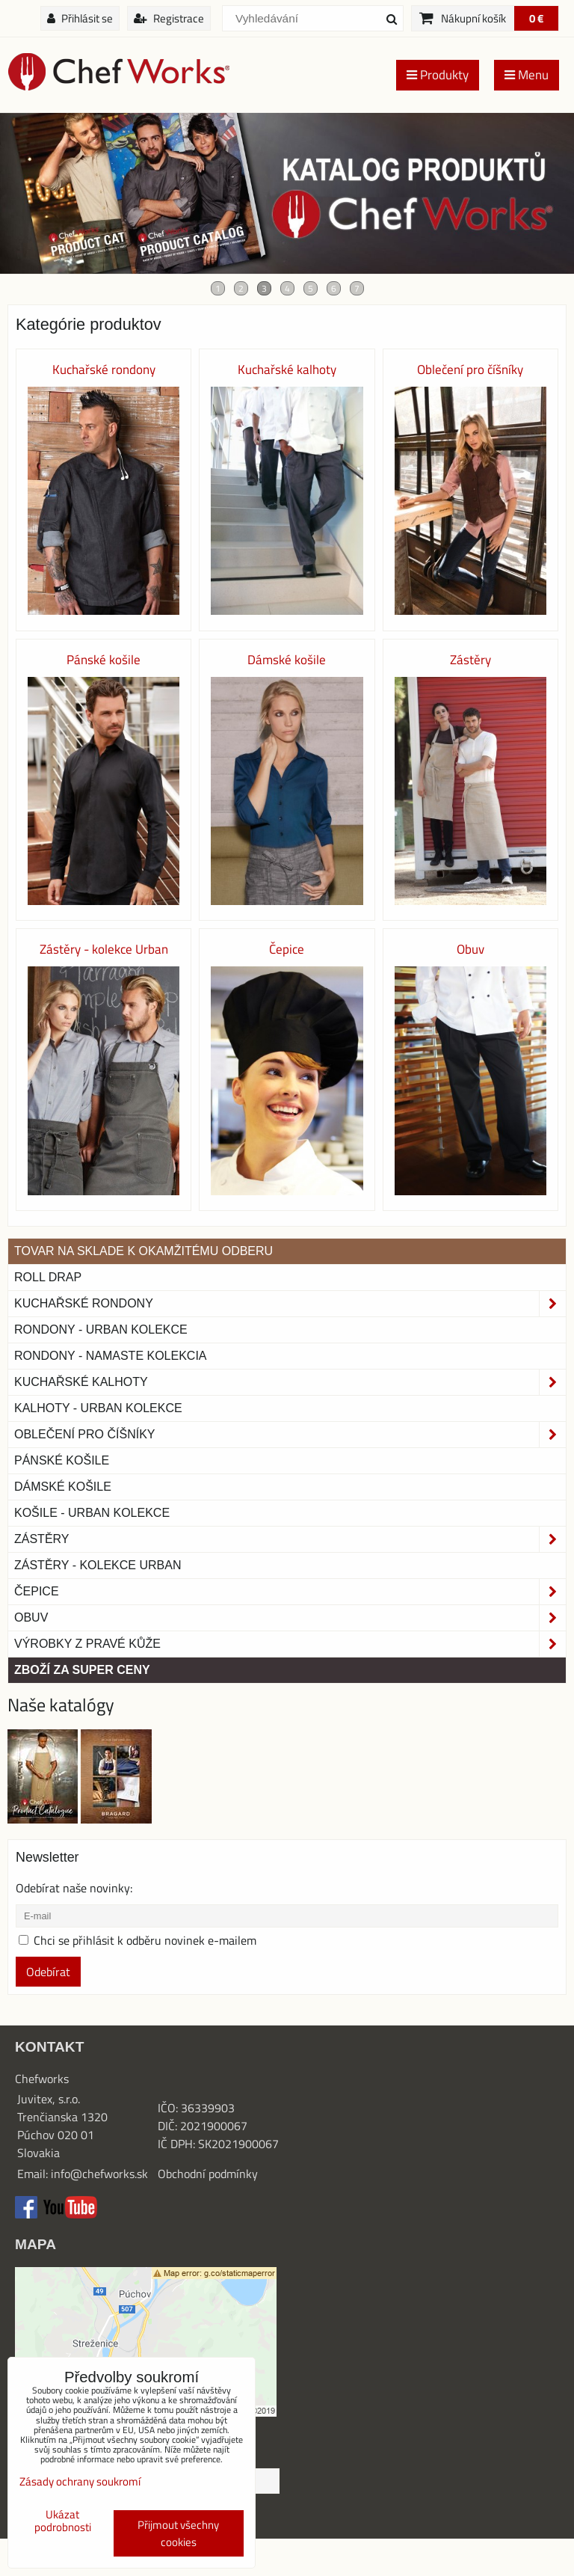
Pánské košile (61, 1460)
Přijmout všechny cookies (178, 2533)
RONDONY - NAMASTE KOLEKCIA (110, 1355)
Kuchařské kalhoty (290, 1382)
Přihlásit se (80, 18)
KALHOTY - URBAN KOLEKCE (98, 1408)
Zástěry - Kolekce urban (97, 1565)
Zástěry (290, 1539)
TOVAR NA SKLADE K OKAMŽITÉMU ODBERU (143, 1251)
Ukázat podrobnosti (62, 2521)
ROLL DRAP (47, 1277)
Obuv (290, 1618)
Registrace (169, 18)
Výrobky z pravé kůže (290, 1644)
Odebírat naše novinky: (74, 1888)
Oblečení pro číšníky (290, 1434)
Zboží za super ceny (82, 1669)
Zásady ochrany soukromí (80, 2481)
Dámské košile (62, 1486)
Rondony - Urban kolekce (101, 1329)
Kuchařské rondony (290, 1303)
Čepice (290, 1591)
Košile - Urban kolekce (92, 1512)
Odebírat (48, 1972)
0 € (536, 18)
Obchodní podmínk (205, 2174)
